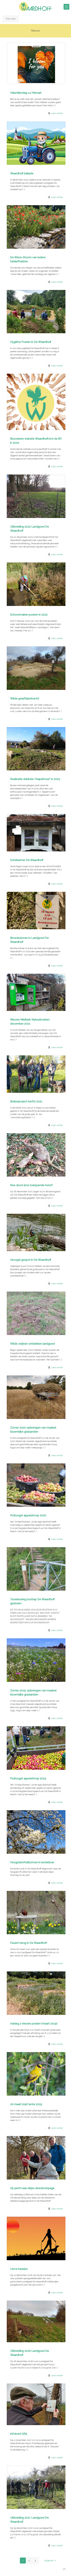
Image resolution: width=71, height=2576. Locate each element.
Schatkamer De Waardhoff (26, 860)
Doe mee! (11, 18)
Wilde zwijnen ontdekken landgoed (32, 1343)
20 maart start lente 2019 (26, 2104)
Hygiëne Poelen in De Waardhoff (30, 342)
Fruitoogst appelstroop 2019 (28, 1778)
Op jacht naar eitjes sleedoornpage (32, 2188)
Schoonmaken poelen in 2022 (29, 614)
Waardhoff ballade (21, 173)
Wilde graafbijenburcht (24, 698)
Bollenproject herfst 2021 (26, 1101)
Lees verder (57, 113)
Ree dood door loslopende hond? (31, 1185)
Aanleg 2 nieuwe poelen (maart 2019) (33, 2023)
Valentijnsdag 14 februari (25, 92)
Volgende (50, 2560)
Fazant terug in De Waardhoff (28, 1943)
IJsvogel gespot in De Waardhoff (30, 1259)
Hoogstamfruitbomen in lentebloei (32, 1862)
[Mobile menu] (66, 7)
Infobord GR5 (18, 2433)
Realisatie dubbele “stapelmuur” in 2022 (35, 779)
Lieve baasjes (19, 2268)
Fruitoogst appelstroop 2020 (28, 1515)
